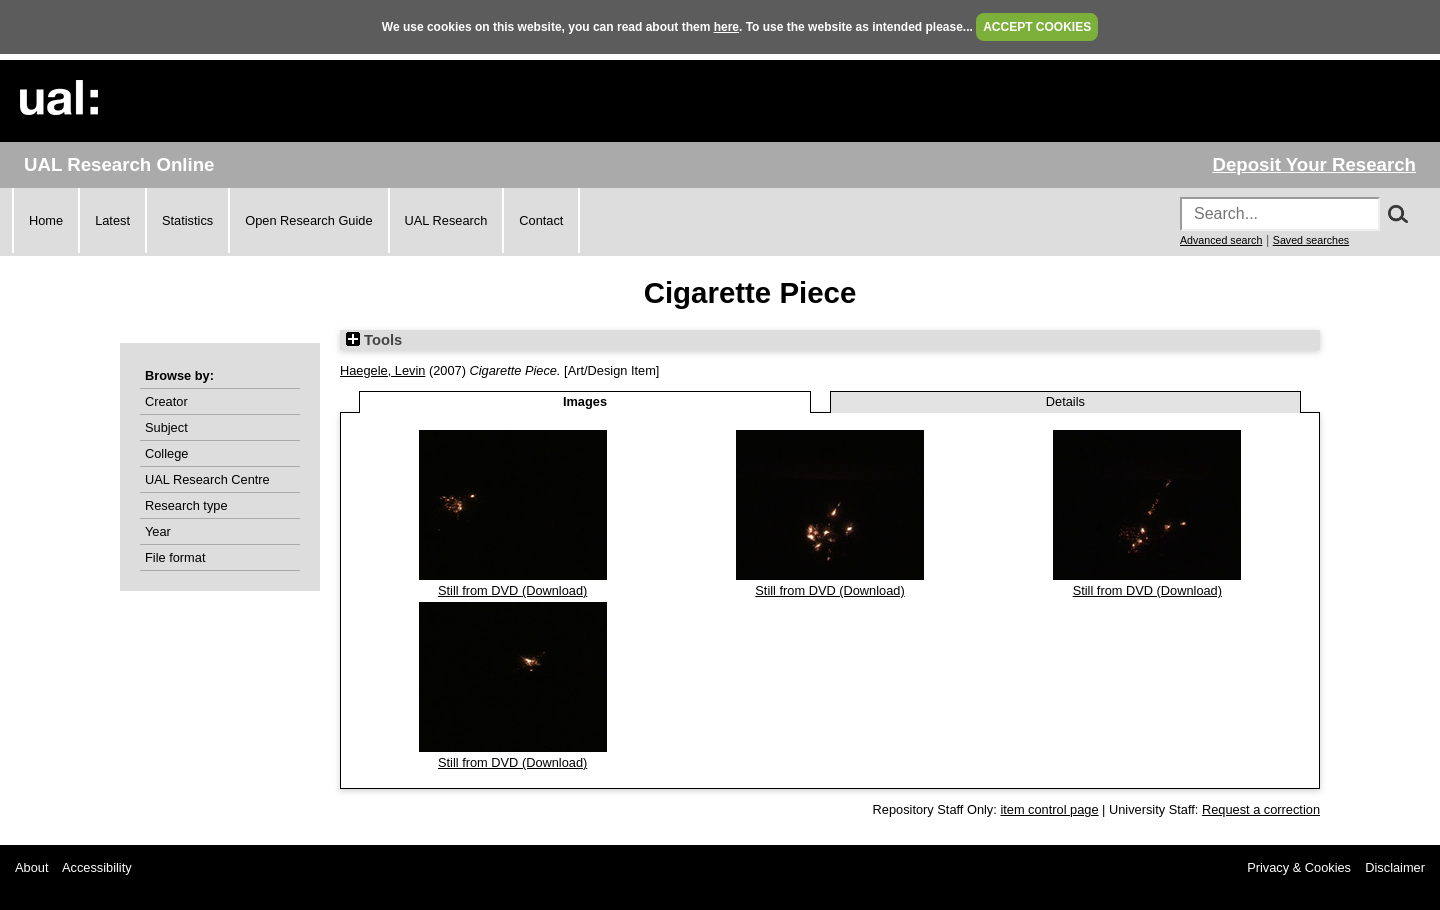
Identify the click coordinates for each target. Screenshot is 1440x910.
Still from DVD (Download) (512, 590)
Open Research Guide (308, 220)
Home (46, 220)
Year (158, 531)
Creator (166, 401)
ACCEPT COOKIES (1037, 27)
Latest (112, 220)
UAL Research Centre (207, 479)
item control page (1049, 809)
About (31, 867)
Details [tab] (1065, 401)
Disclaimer (1395, 867)
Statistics (187, 220)
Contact (541, 220)
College (166, 453)
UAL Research (446, 220)
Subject (166, 427)
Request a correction (1261, 809)
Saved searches (1311, 240)
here (726, 27)
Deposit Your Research (1314, 164)
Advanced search (1221, 240)
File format (175, 557)
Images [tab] (585, 401)
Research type (186, 505)
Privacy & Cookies (1299, 867)
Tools (374, 340)
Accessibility (97, 867)
